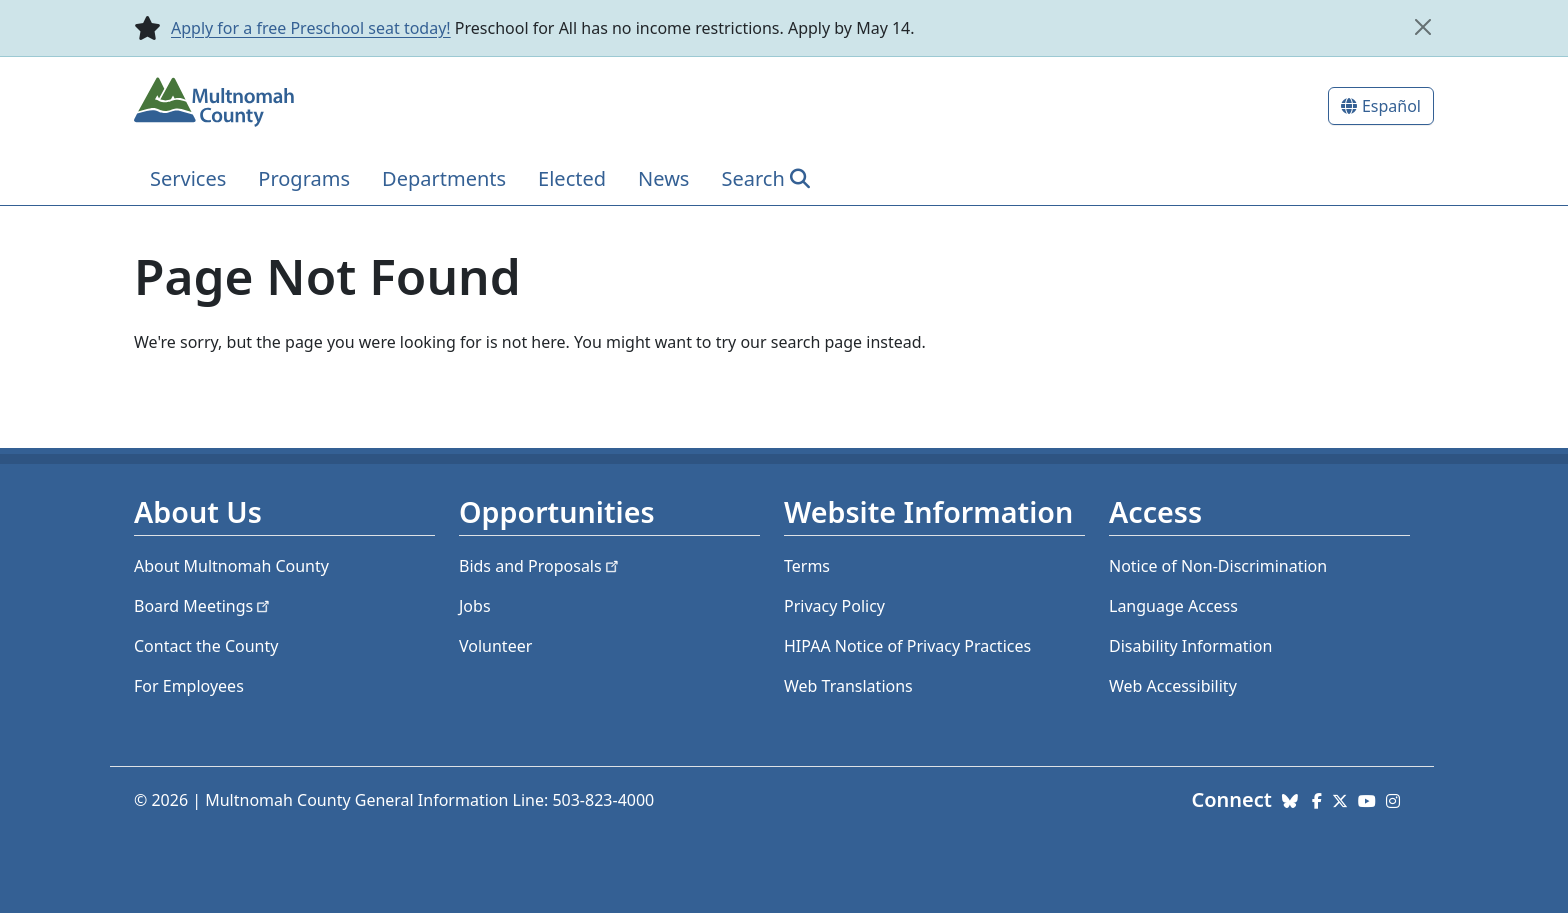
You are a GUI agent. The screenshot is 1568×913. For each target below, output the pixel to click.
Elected (572, 178)
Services (188, 178)
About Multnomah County (231, 566)
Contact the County (206, 646)
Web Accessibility (1173, 686)
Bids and (540, 566)
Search (752, 178)
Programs (304, 178)
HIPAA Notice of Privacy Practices (907, 646)
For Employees (189, 686)
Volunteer (495, 646)
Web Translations (848, 686)
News (663, 178)
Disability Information (1190, 646)
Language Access (1173, 606)
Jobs (475, 606)
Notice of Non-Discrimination (1218, 566)
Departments (444, 178)
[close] (1423, 27)
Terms (807, 566)
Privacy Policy (834, 606)
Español (1391, 106)
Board (203, 606)
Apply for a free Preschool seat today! (311, 28)
